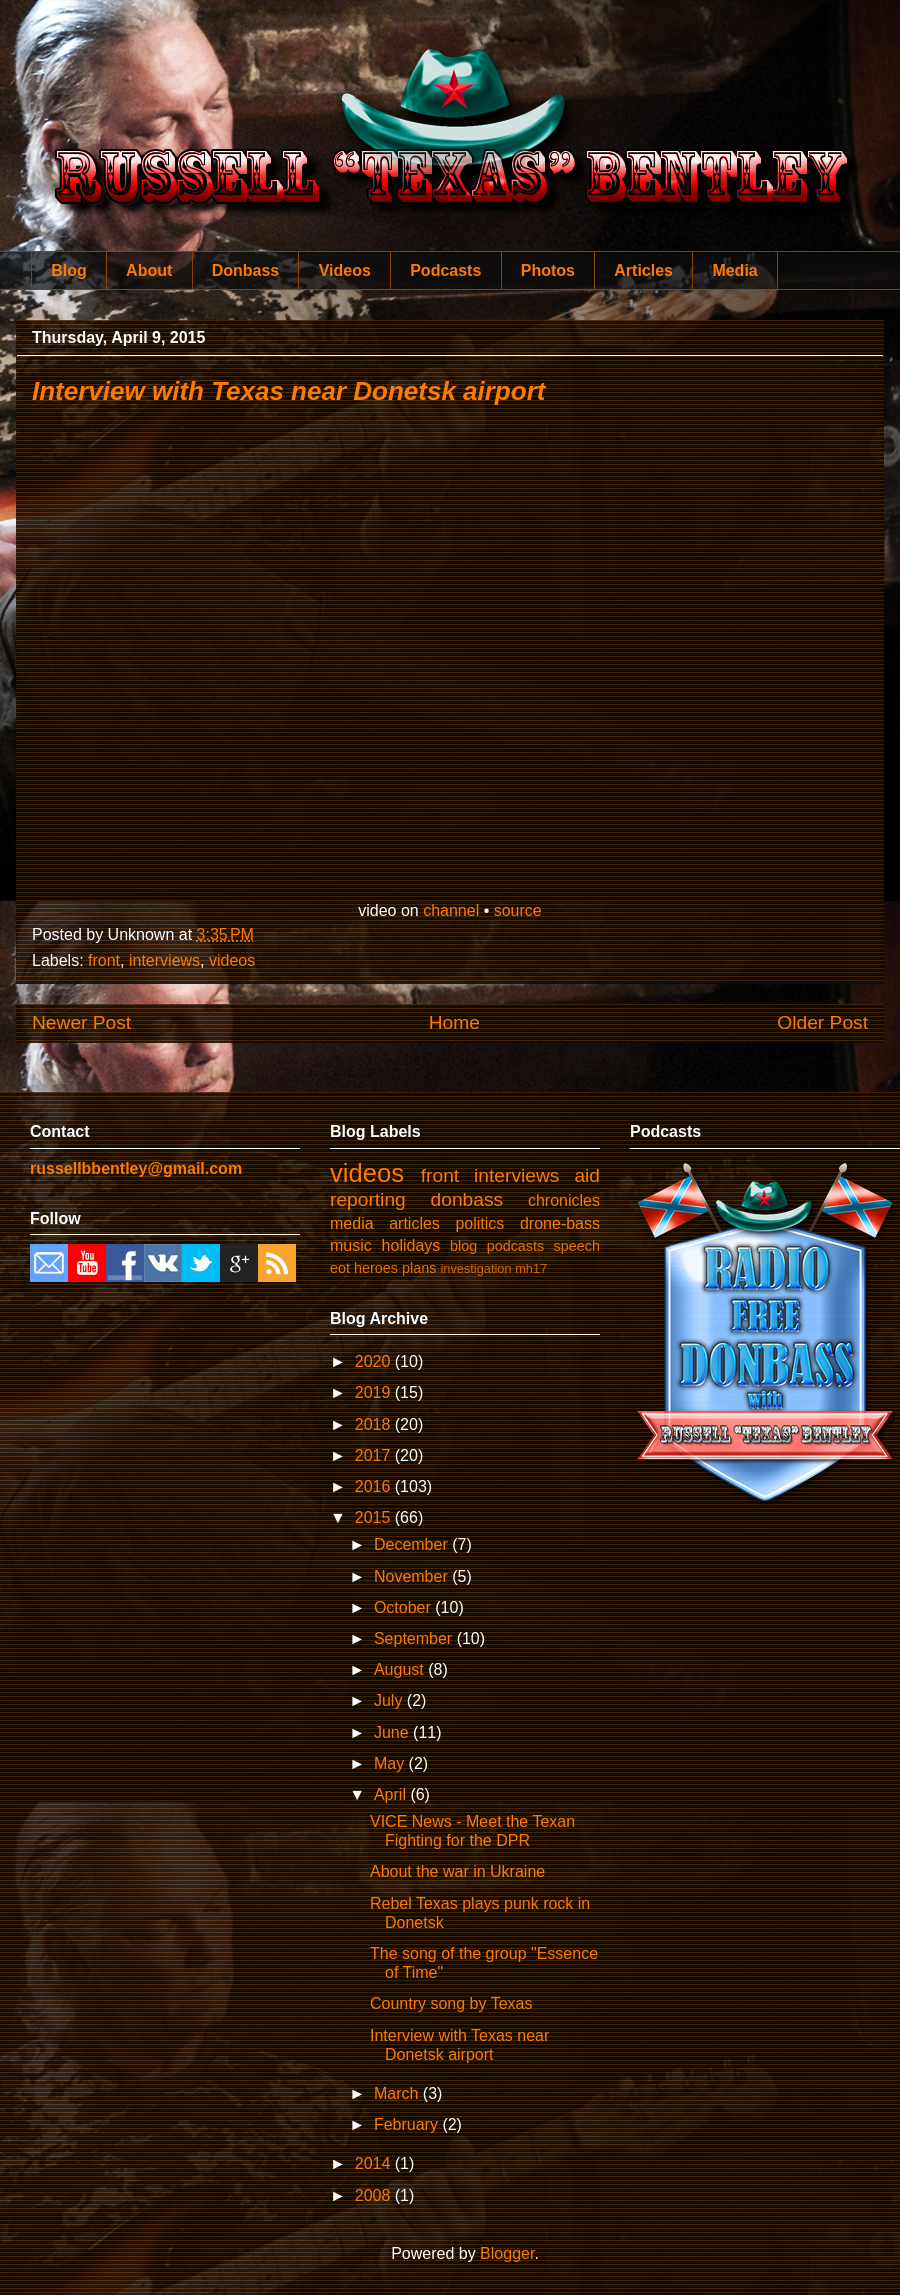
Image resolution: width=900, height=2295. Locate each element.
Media (734, 270)
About (149, 270)
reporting (368, 1199)
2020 (375, 1361)
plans (419, 1268)
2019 (375, 1392)
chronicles (564, 1200)
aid (587, 1175)
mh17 (531, 1268)
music (351, 1245)
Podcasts (445, 270)
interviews (164, 960)
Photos (548, 270)
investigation (475, 1268)
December (413, 1544)
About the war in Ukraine (457, 1871)
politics (479, 1223)
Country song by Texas (451, 2003)
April (392, 1794)
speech (577, 1246)
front (104, 960)
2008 (375, 2195)
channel (451, 910)
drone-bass (560, 1223)
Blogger (507, 2253)
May (391, 1763)
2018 (375, 1424)
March (398, 2093)
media (352, 1223)
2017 (375, 1455)
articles (414, 1223)
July (390, 1700)
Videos (345, 270)
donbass (467, 1199)
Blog (69, 270)
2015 (375, 1517)
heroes (376, 1268)
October (404, 1607)
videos (232, 960)
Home (454, 1022)
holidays (411, 1245)
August (401, 1669)
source (518, 910)
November (413, 1576)
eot (340, 1268)
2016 (375, 1486)
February (408, 2124)
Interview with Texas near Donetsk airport (288, 391)
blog (463, 1246)
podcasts (516, 1246)
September (415, 1638)
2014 (375, 2163)
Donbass (246, 270)
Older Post (822, 1022)
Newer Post (81, 1022)
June (393, 1732)
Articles (643, 270)
